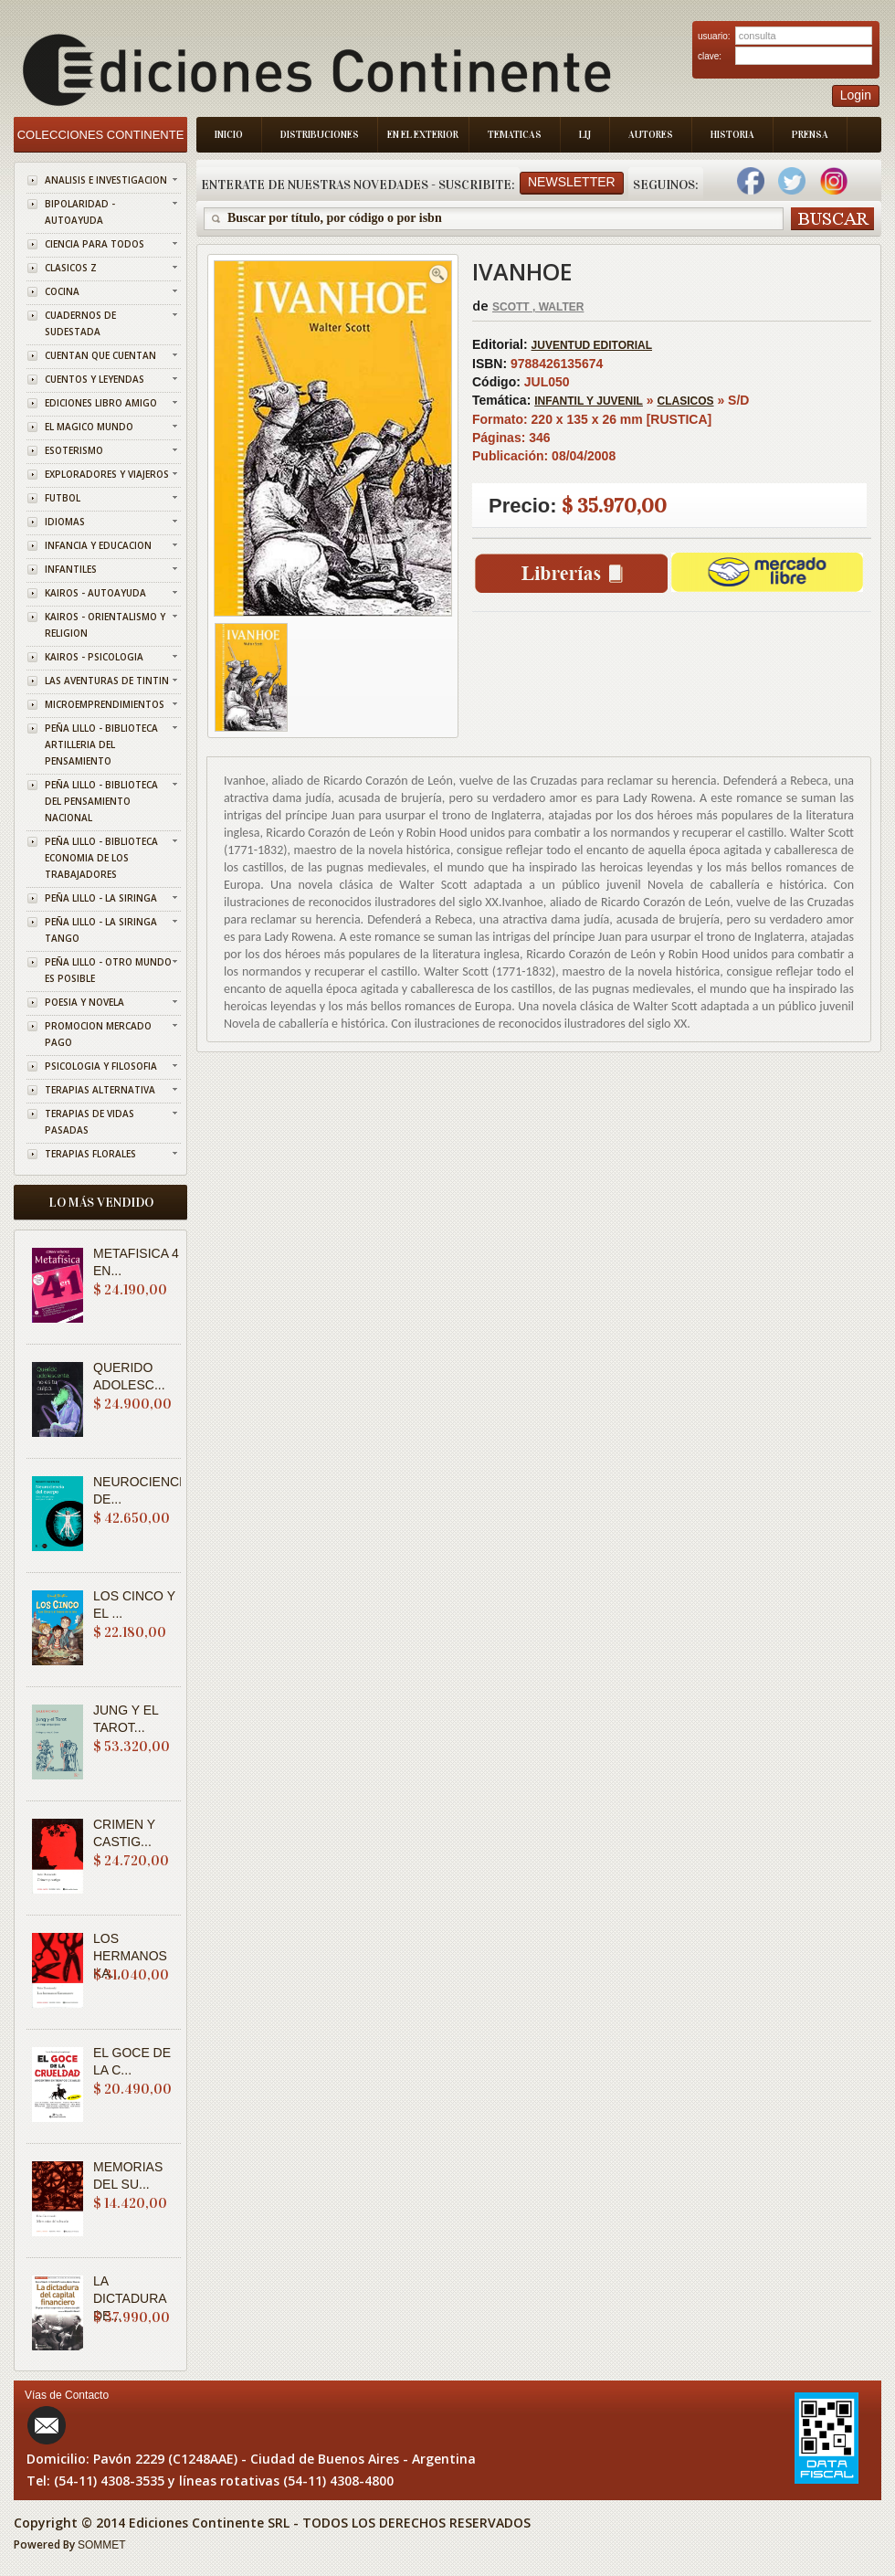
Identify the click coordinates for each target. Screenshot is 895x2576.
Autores (650, 135)
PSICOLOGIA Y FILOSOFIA (101, 1066)
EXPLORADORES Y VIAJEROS (107, 474)
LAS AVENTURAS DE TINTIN (107, 680)
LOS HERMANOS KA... (130, 1955)
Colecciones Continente (100, 135)
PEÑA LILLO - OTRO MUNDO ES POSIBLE (108, 970)
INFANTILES (71, 569)
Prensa (810, 135)
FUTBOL (62, 497)
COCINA (62, 291)
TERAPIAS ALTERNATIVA (100, 1089)
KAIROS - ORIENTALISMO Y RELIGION (105, 624)
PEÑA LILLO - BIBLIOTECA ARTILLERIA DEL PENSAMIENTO (101, 744)
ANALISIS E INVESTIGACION (106, 180)
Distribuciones (319, 135)
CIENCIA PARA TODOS (94, 244)
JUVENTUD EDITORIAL (592, 345)
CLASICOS (686, 401)
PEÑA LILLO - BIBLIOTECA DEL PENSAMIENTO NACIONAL (101, 801)
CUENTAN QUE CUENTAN (100, 355)
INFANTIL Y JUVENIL (588, 401)
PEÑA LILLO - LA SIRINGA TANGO (101, 930)
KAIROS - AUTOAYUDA (95, 592)
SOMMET (102, 2545)
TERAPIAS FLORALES (90, 1153)
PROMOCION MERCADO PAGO (98, 1034)
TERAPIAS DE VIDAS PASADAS (89, 1121)
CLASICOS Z (71, 267)
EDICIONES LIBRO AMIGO (101, 402)
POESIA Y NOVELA (84, 1002)
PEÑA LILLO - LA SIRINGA (101, 898)
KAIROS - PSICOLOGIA (94, 656)
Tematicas (515, 135)
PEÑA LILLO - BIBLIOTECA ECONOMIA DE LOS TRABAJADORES (101, 858)
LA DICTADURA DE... (129, 2298)
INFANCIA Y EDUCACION (98, 545)
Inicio (229, 135)
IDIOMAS (65, 521)
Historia (732, 135)
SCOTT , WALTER (538, 307)
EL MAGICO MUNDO (89, 426)
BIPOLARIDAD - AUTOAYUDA (80, 212)
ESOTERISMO (74, 450)
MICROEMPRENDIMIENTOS (104, 704)
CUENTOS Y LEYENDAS (94, 379)
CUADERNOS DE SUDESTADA (80, 323)
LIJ (585, 135)
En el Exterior (422, 135)
